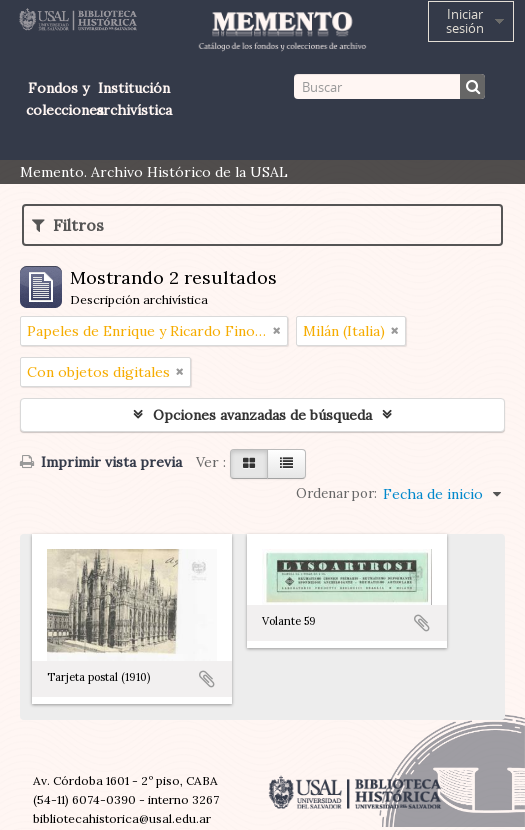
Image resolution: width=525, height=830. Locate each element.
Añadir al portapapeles (207, 679)
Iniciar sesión (465, 21)
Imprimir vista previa (101, 462)
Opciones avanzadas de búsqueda (262, 415)
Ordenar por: (336, 493)
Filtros (68, 225)
